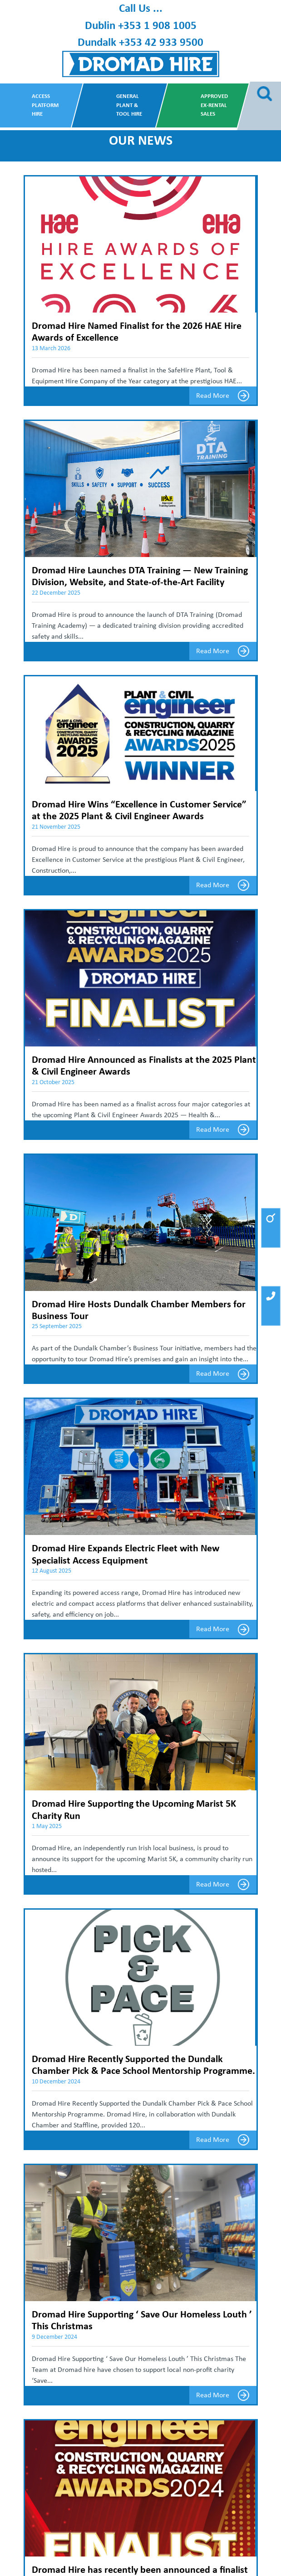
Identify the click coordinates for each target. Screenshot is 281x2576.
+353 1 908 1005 (157, 25)
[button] (271, 1227)
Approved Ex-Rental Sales (213, 105)
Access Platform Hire (45, 105)
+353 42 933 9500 (161, 41)
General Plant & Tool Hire (129, 105)
